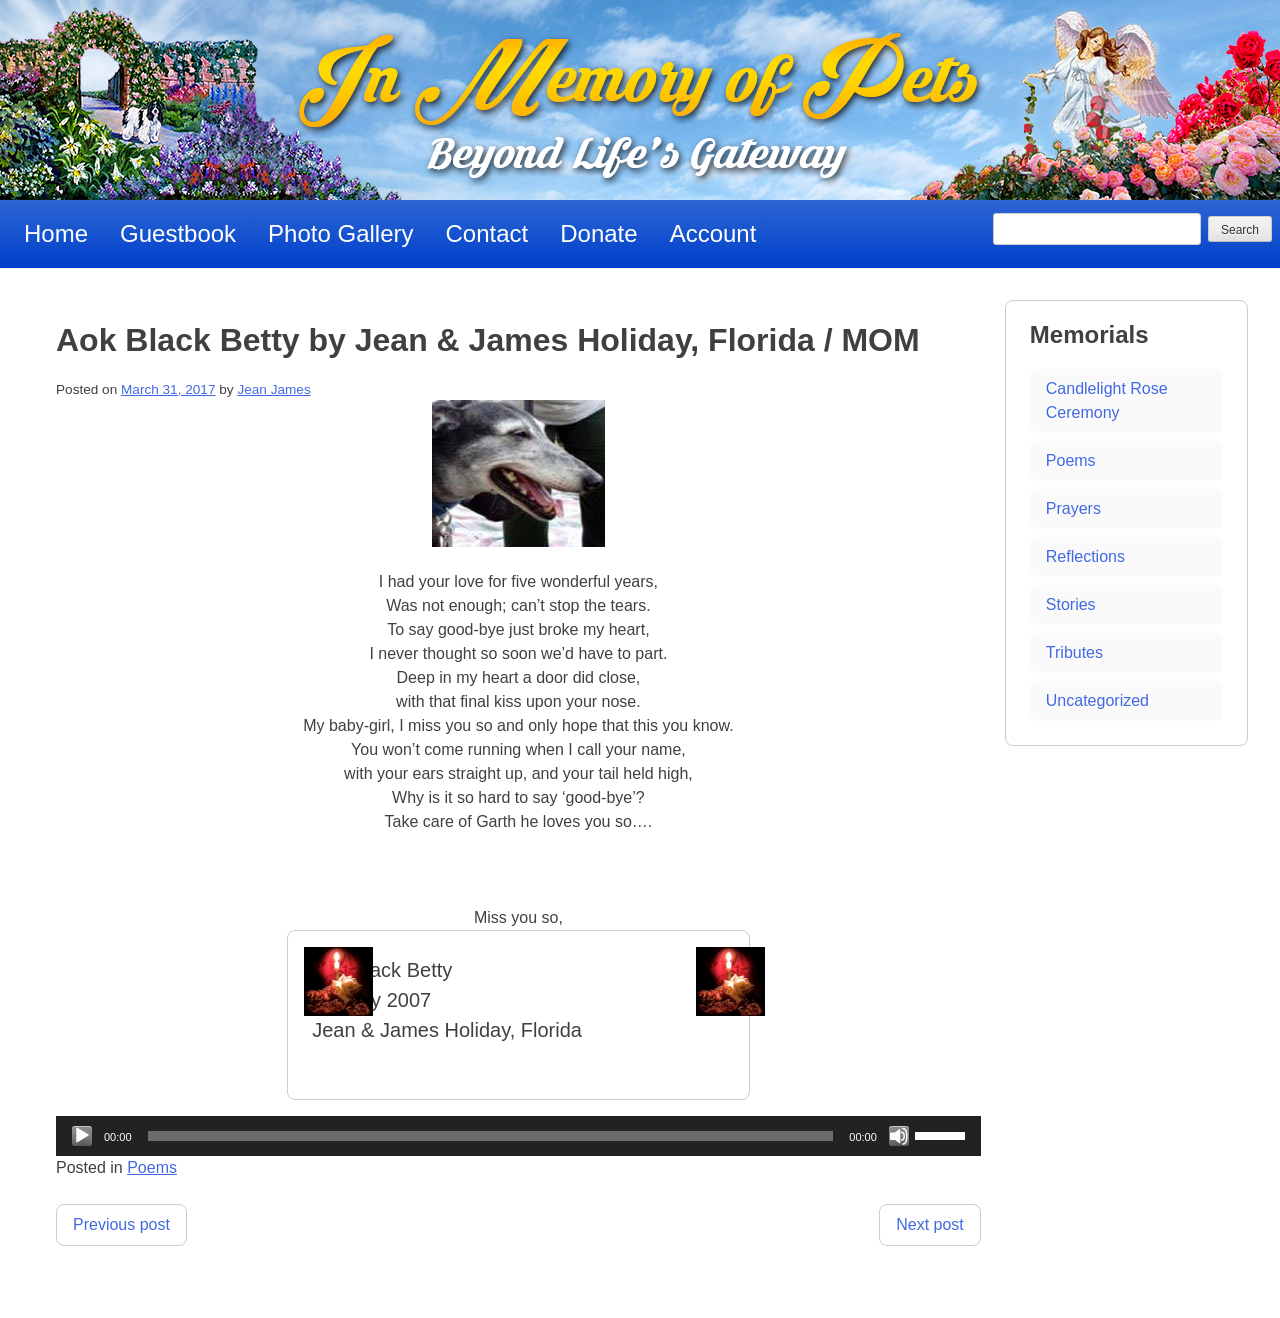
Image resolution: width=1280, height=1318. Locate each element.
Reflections (1085, 556)
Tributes (1074, 652)
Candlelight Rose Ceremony (1107, 400)
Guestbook (178, 233)
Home (56, 233)
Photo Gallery (340, 233)
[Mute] (899, 1136)
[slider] (491, 1136)
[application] (518, 1136)
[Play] (82, 1136)
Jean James (273, 389)
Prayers (1073, 508)
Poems (152, 1167)
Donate (598, 233)
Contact (487, 233)
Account (713, 233)
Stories (1071, 604)
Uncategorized (1097, 700)
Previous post (121, 1224)
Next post (930, 1224)
